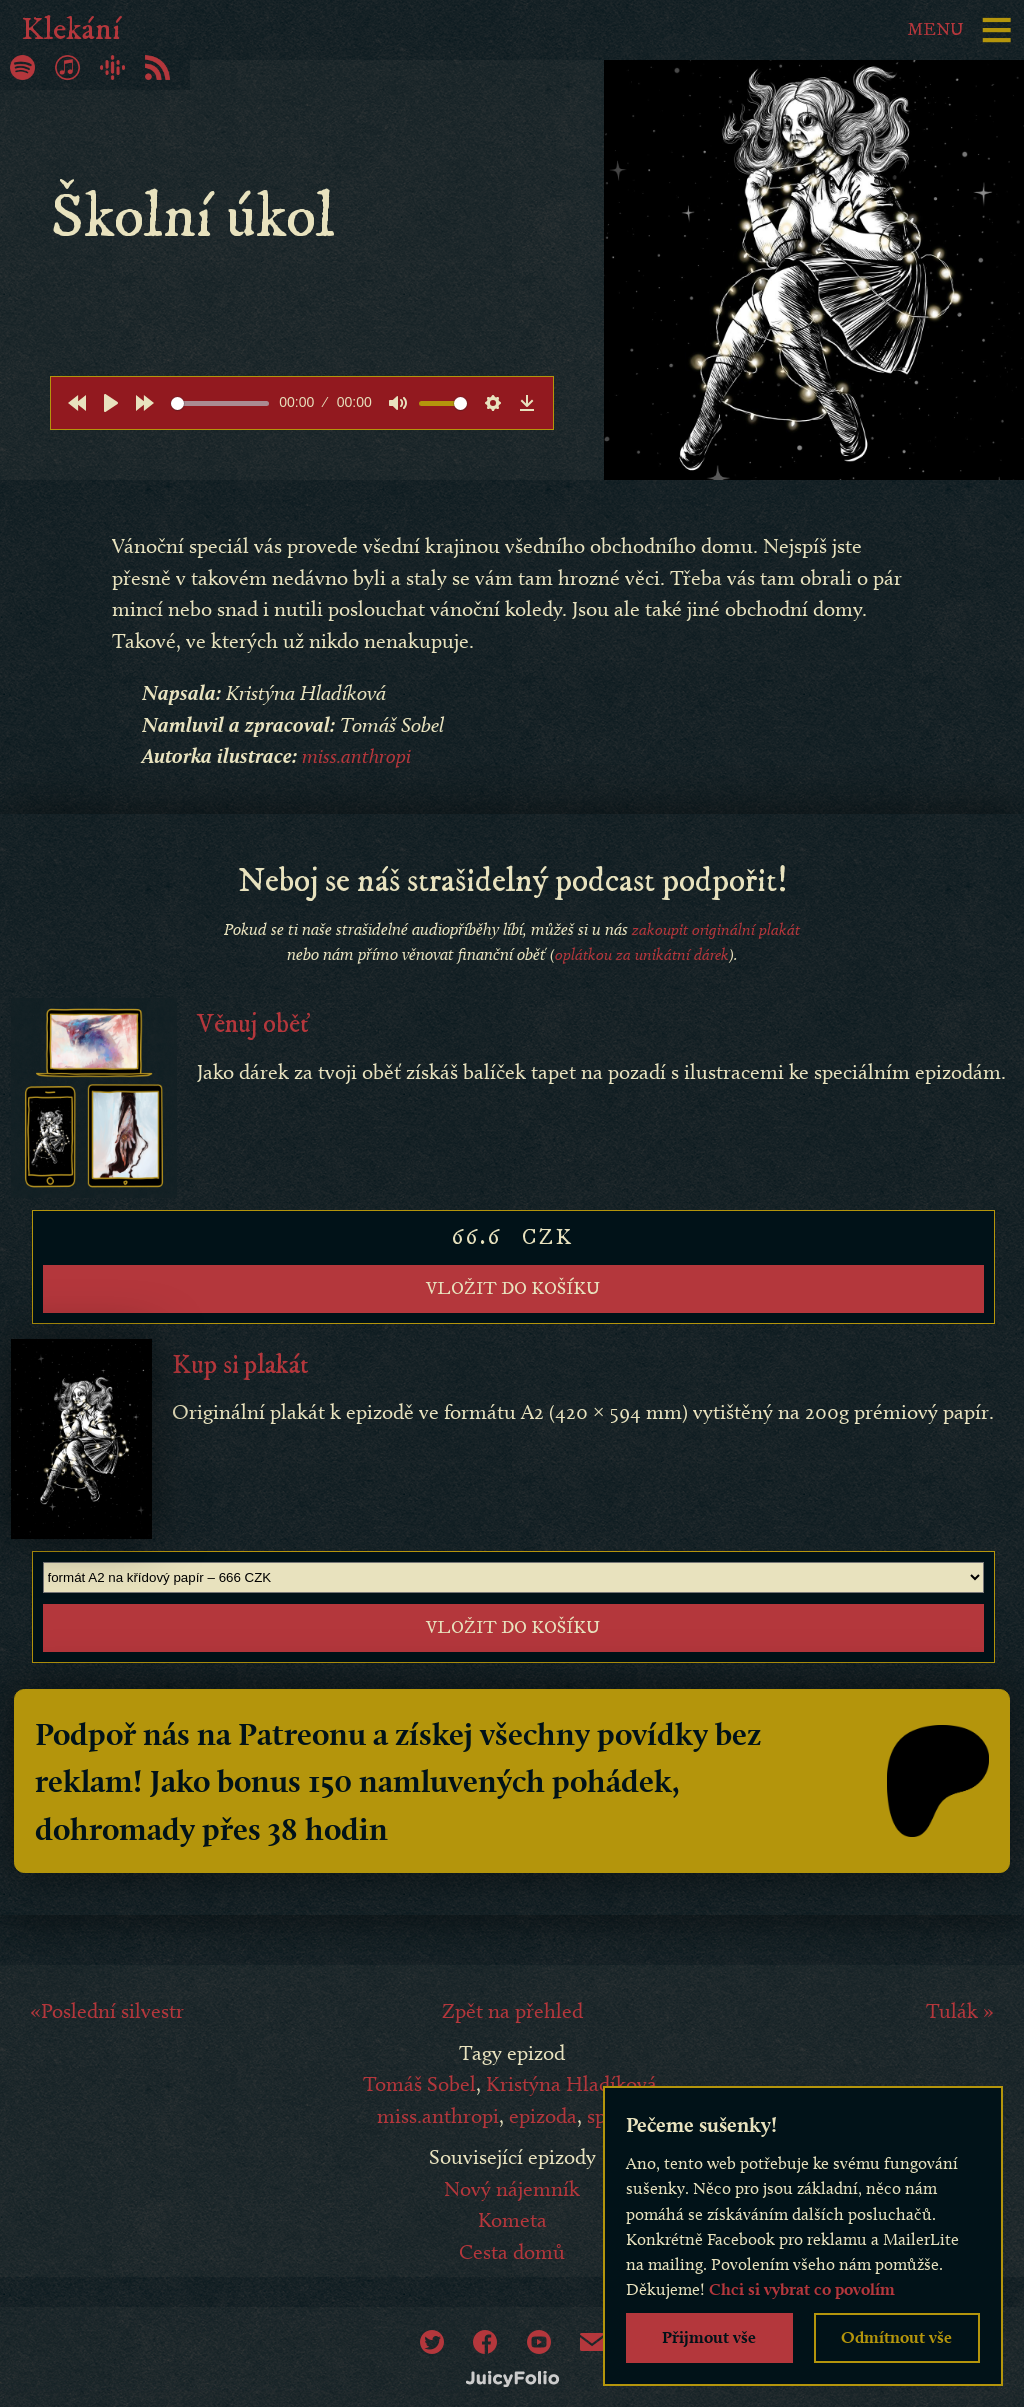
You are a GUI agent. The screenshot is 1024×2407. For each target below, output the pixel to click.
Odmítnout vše (896, 2337)
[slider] (220, 403)
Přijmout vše (709, 2337)
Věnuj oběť (254, 1024)
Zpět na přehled (512, 1998)
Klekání (71, 30)
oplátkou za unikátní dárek (641, 954)
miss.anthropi (358, 755)
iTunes (67, 67)
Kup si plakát (242, 1358)
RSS (157, 67)
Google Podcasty (112, 67)
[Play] (111, 403)
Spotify (22, 67)
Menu (932, 29)
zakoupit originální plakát (716, 928)
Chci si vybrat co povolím (802, 2289)
